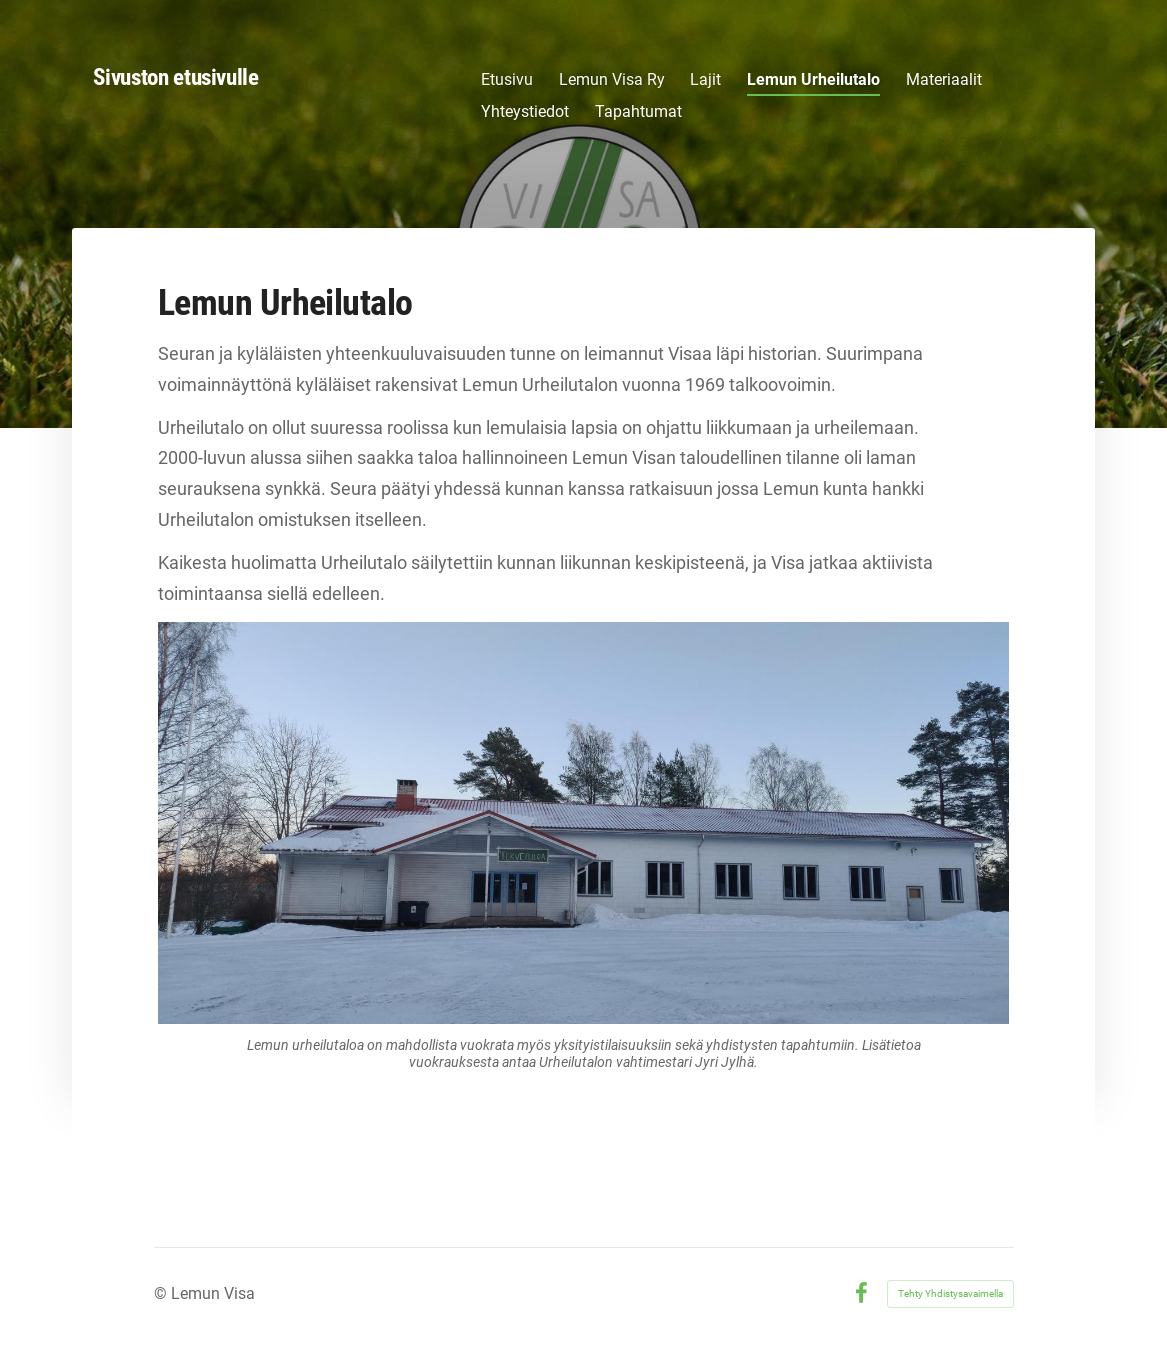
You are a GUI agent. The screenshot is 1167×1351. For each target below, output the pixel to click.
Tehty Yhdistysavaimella (950, 1293)
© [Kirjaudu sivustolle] (162, 1293)
